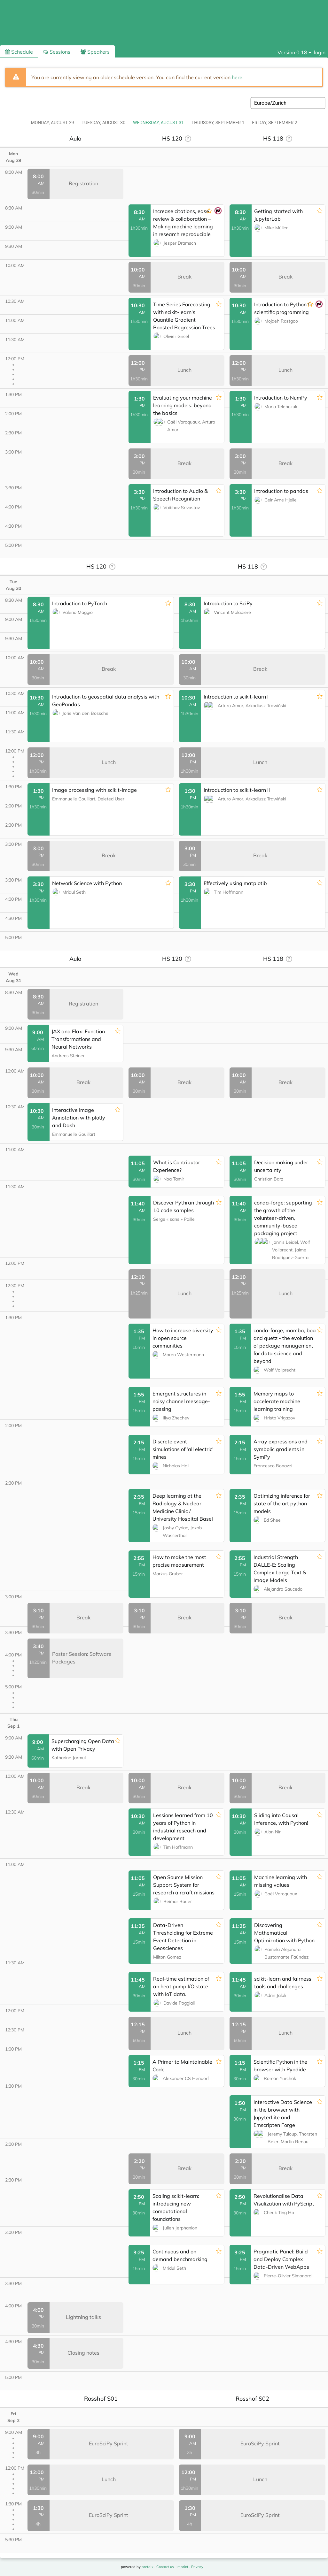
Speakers (95, 52)
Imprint (182, 2567)
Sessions (56, 52)
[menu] (294, 52)
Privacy (197, 2567)
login (319, 52)
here (237, 77)
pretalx (147, 2567)
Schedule (19, 52)
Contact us (165, 2567)
